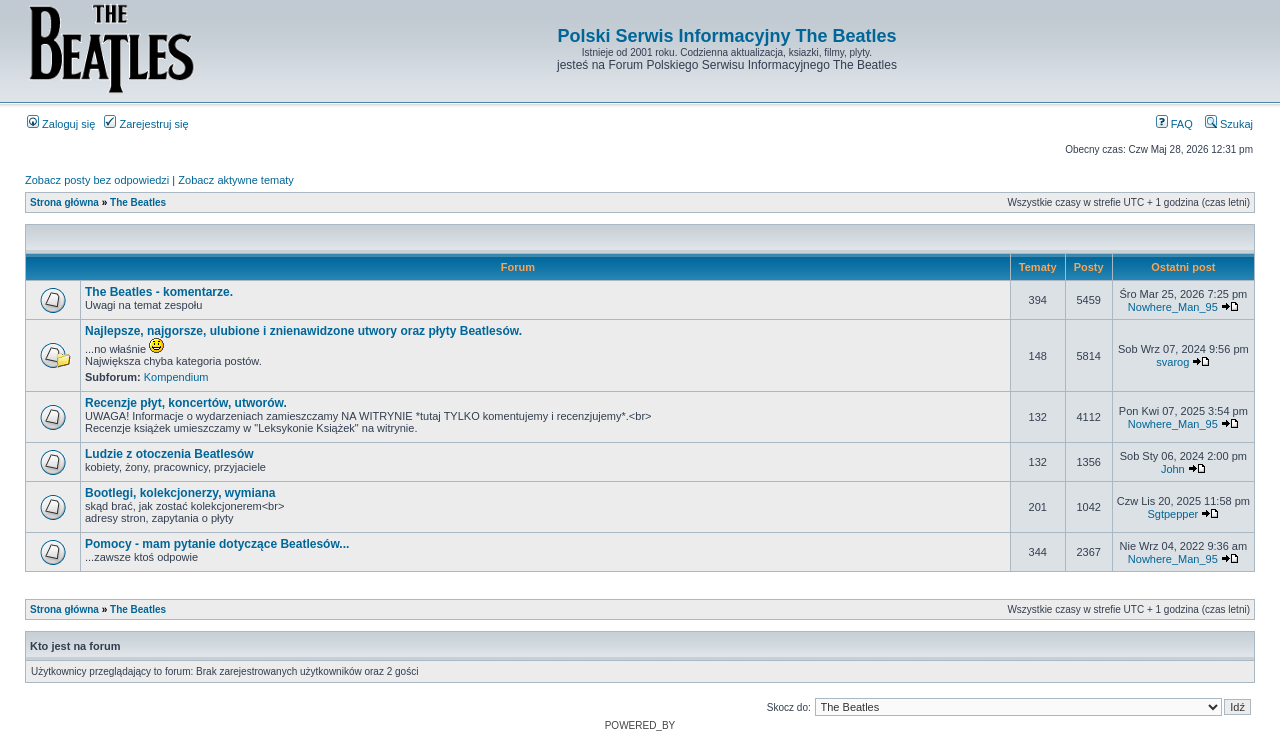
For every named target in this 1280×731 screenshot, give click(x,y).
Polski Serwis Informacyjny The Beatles (726, 36)
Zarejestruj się (146, 124)
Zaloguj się (61, 124)
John (1173, 469)
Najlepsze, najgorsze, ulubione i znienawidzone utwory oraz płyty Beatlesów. (303, 331)
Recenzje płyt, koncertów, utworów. (186, 403)
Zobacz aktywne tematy (236, 180)
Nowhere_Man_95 (1173, 307)
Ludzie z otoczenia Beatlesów (169, 454)
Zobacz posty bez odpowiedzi (97, 180)
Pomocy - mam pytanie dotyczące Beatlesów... (217, 544)
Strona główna (64, 202)
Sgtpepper (1172, 514)
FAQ (1174, 124)
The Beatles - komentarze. (159, 292)
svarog (1172, 362)
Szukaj (1229, 124)
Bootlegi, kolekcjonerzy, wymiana (180, 493)
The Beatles (138, 202)
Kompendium (176, 377)
